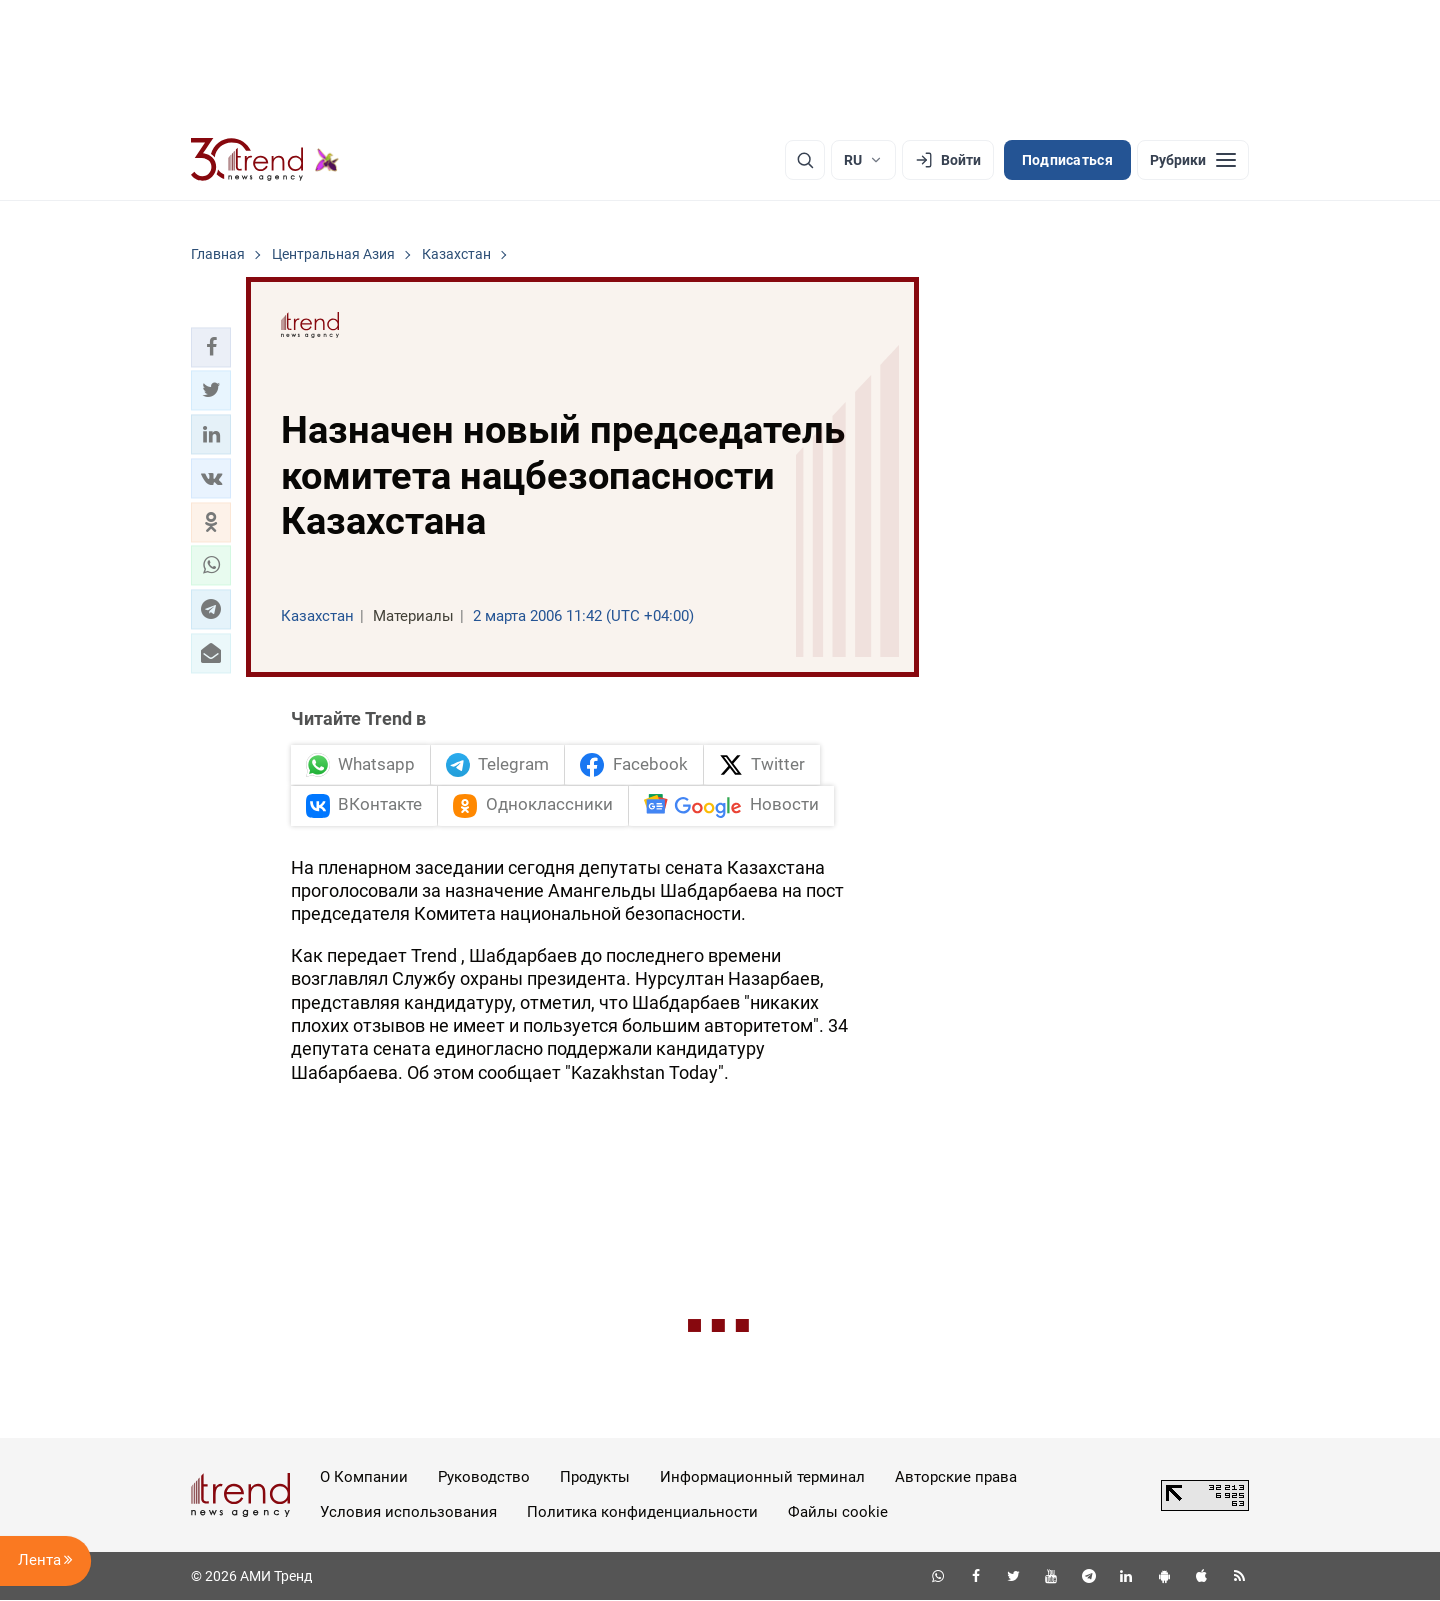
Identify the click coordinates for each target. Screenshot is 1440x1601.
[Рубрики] (1193, 160)
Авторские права (956, 1477)
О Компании (364, 1477)
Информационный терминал (762, 1477)
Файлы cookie (838, 1512)
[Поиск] (805, 160)
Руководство (484, 1477)
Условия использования (408, 1512)
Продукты (595, 1477)
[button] (211, 347)
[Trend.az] (265, 160)
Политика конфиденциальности (642, 1512)
